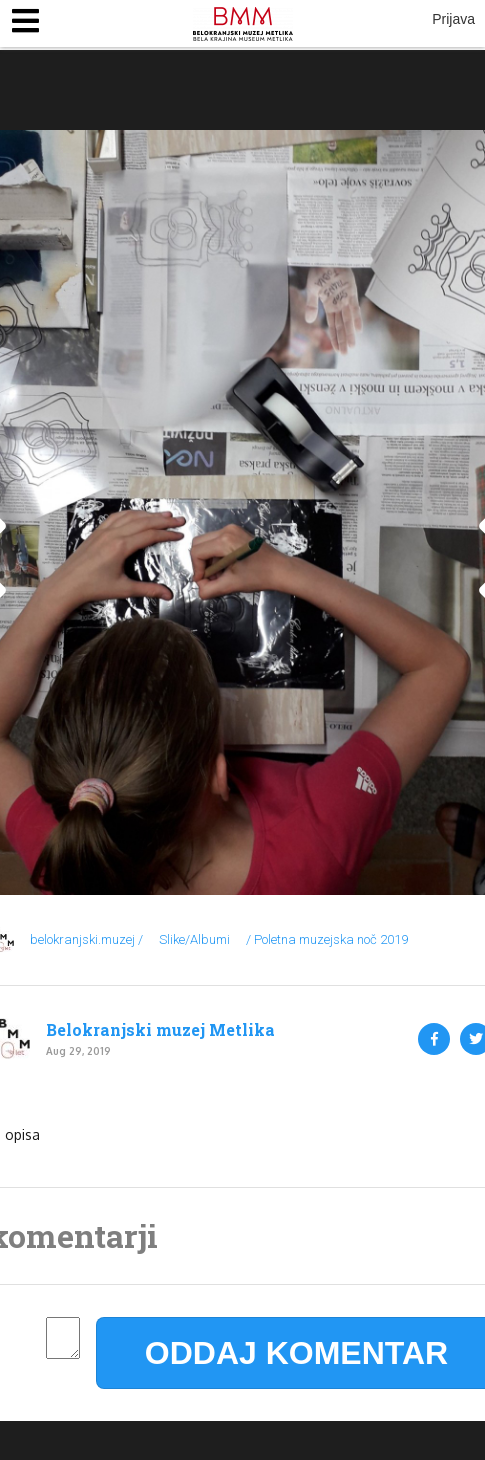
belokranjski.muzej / (86, 939)
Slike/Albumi (194, 939)
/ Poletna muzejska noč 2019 (327, 939)
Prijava (453, 19)
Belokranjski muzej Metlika (160, 1030)
